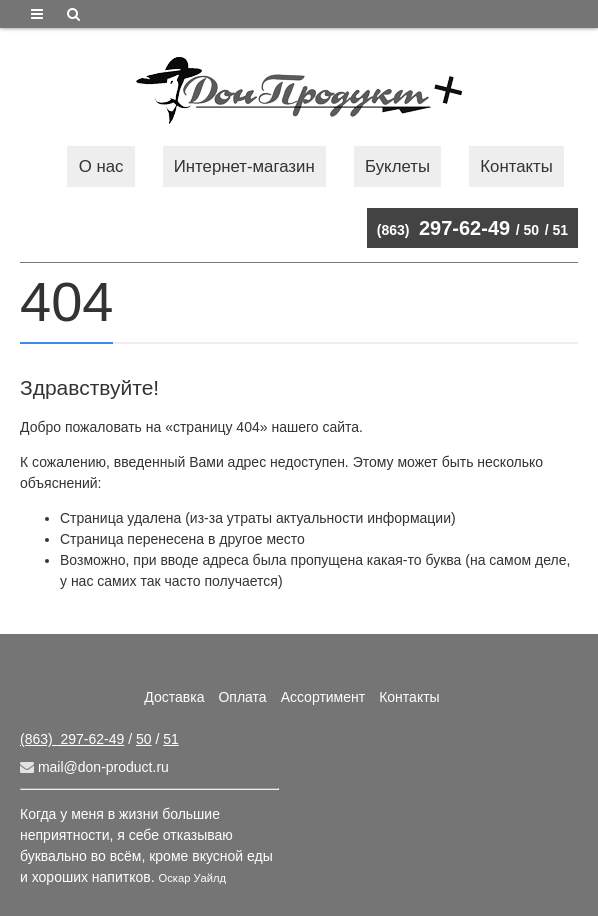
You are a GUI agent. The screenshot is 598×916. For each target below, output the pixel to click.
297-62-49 (443, 228)
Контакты (516, 166)
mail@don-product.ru (94, 767)
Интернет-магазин (244, 166)
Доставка (174, 697)
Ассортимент (323, 697)
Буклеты (397, 166)
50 (532, 230)
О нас (101, 166)
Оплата (242, 697)
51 (560, 230)
